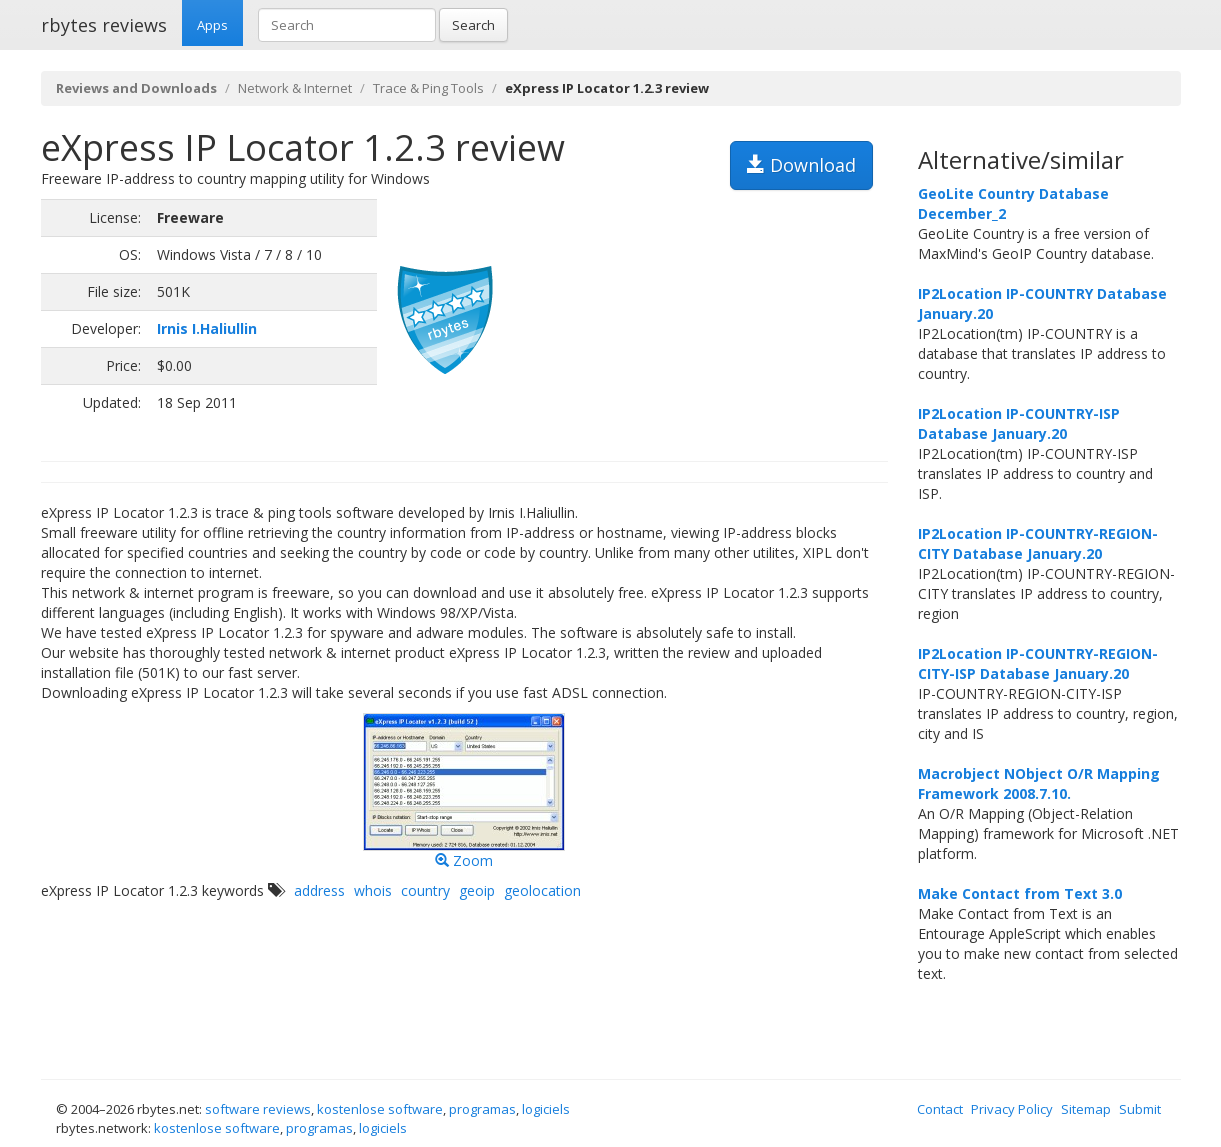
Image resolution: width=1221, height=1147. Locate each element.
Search (473, 25)
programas (482, 1109)
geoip (477, 890)
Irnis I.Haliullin (207, 328)
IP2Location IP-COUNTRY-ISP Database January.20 (1019, 423)
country (425, 890)
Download (801, 165)
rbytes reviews (104, 25)
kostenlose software (380, 1109)
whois (373, 890)
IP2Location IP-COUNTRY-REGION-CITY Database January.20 (1038, 543)
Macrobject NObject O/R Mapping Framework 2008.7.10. (1039, 783)
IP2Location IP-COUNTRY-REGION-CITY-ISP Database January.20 (1038, 663)
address (319, 890)
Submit (1140, 1109)
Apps (212, 25)
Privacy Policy (1012, 1109)
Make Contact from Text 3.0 (1020, 893)
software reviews (258, 1109)
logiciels (546, 1109)
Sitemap (1086, 1109)
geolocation (542, 890)
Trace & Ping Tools (428, 88)
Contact (940, 1109)
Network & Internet (295, 88)
